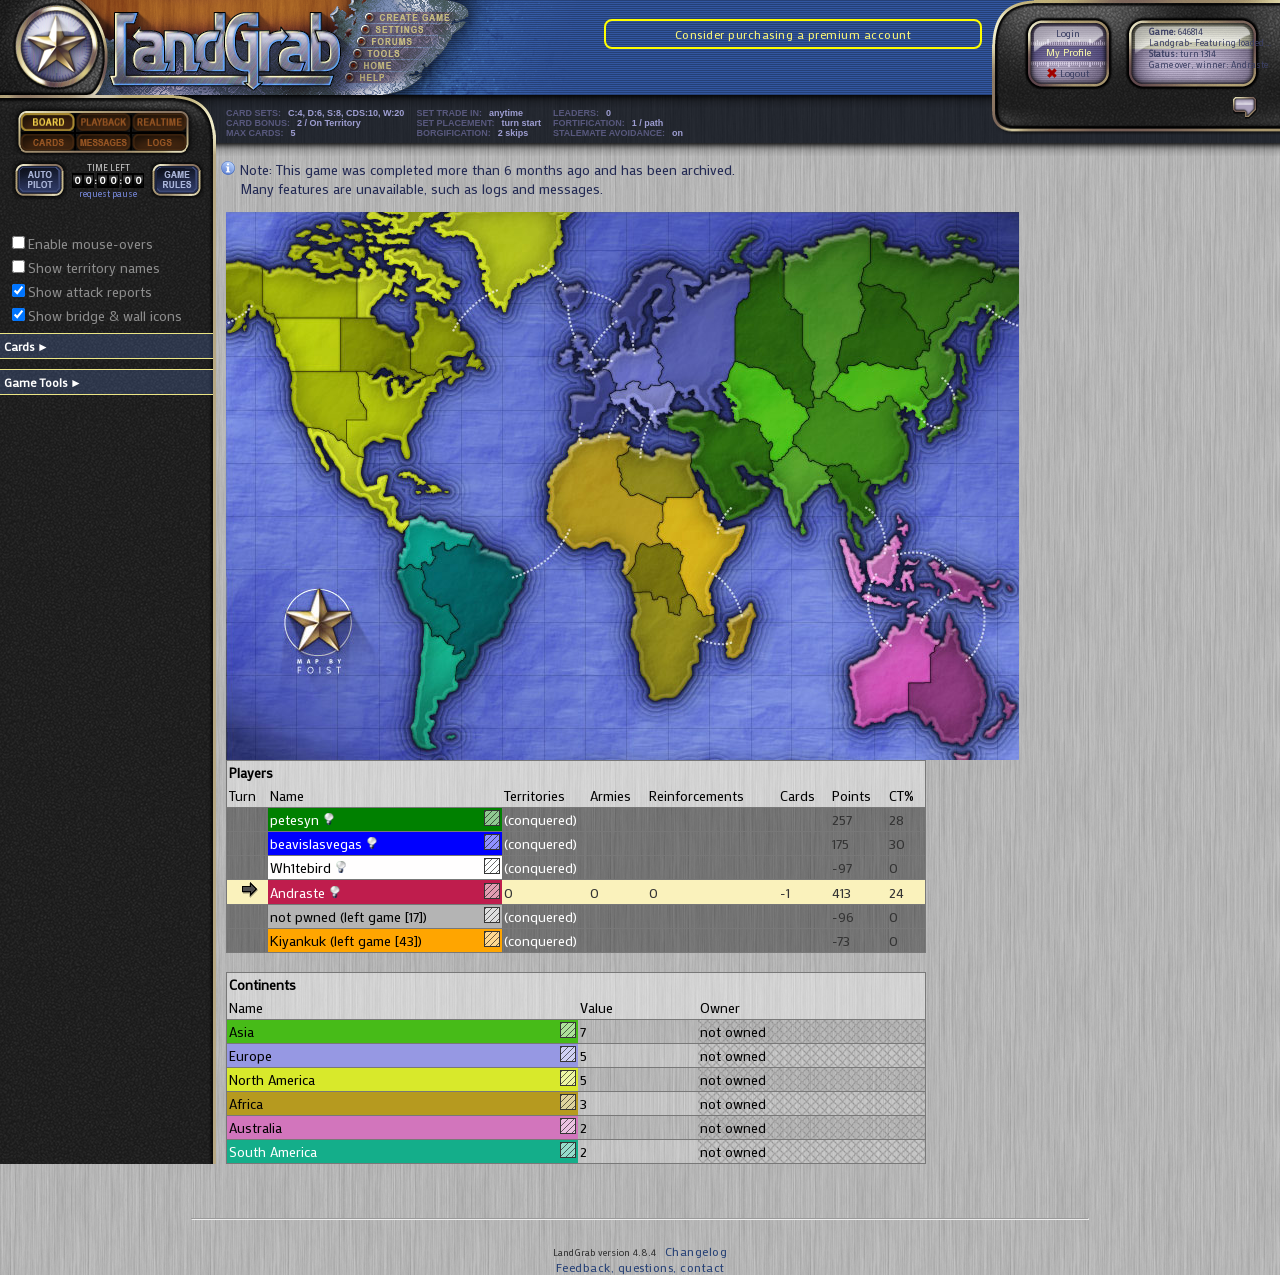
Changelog (696, 1251)
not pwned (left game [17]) (348, 916)
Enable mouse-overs (90, 243)
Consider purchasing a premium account (793, 34)
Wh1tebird (300, 867)
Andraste (297, 892)
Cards (26, 346)
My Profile (1068, 52)
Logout (1068, 73)
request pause (108, 193)
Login (1068, 33)
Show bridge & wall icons (105, 315)
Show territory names (94, 267)
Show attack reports (90, 291)
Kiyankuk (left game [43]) (346, 940)
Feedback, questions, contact (640, 1267)
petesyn (294, 819)
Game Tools (43, 382)
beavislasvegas (316, 843)
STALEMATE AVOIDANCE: (621, 133)
